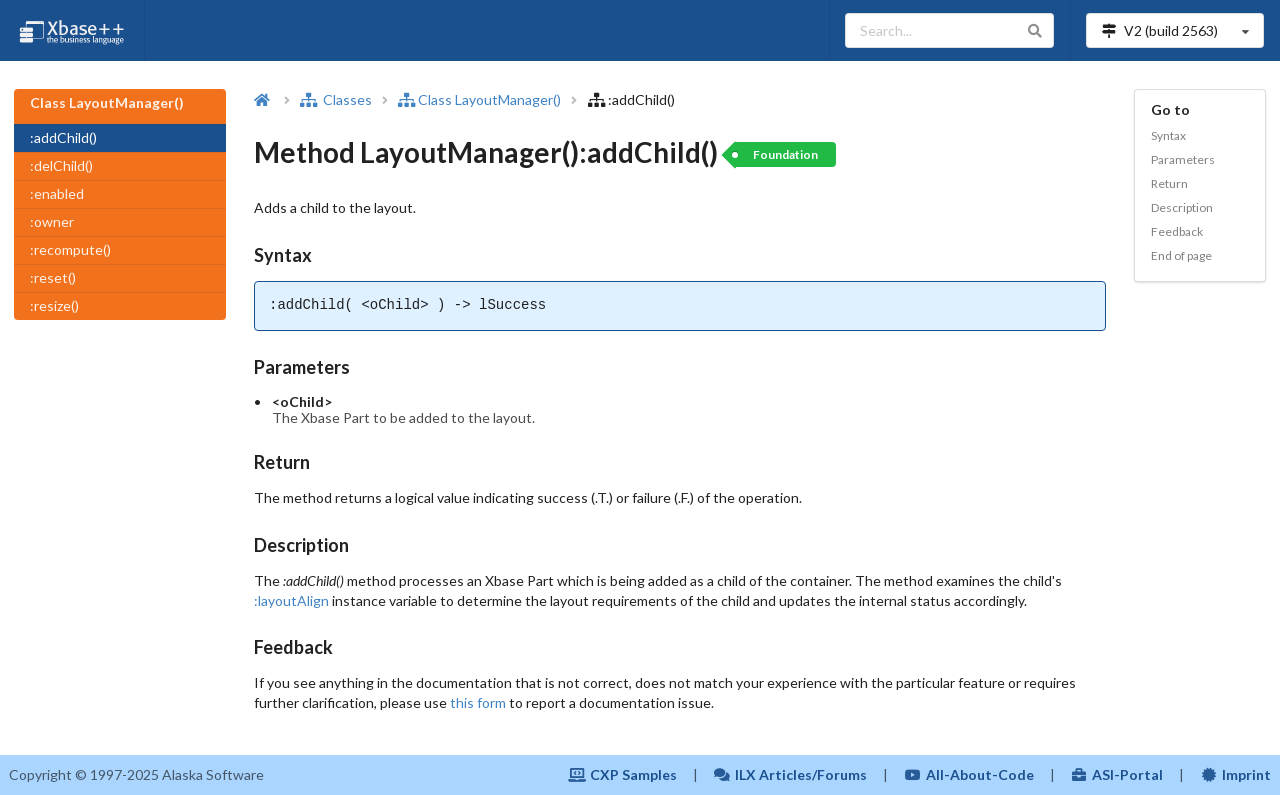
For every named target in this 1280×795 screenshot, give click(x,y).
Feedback (1177, 231)
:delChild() (61, 165)
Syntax (1168, 135)
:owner (52, 221)
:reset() (53, 277)
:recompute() (70, 249)
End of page (1181, 255)
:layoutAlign (291, 600)
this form (478, 702)
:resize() (54, 305)
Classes (336, 99)
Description (1182, 207)
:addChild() (63, 137)
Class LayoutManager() (479, 99)
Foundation (785, 154)
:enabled (57, 193)
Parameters (1183, 159)
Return (1169, 183)
